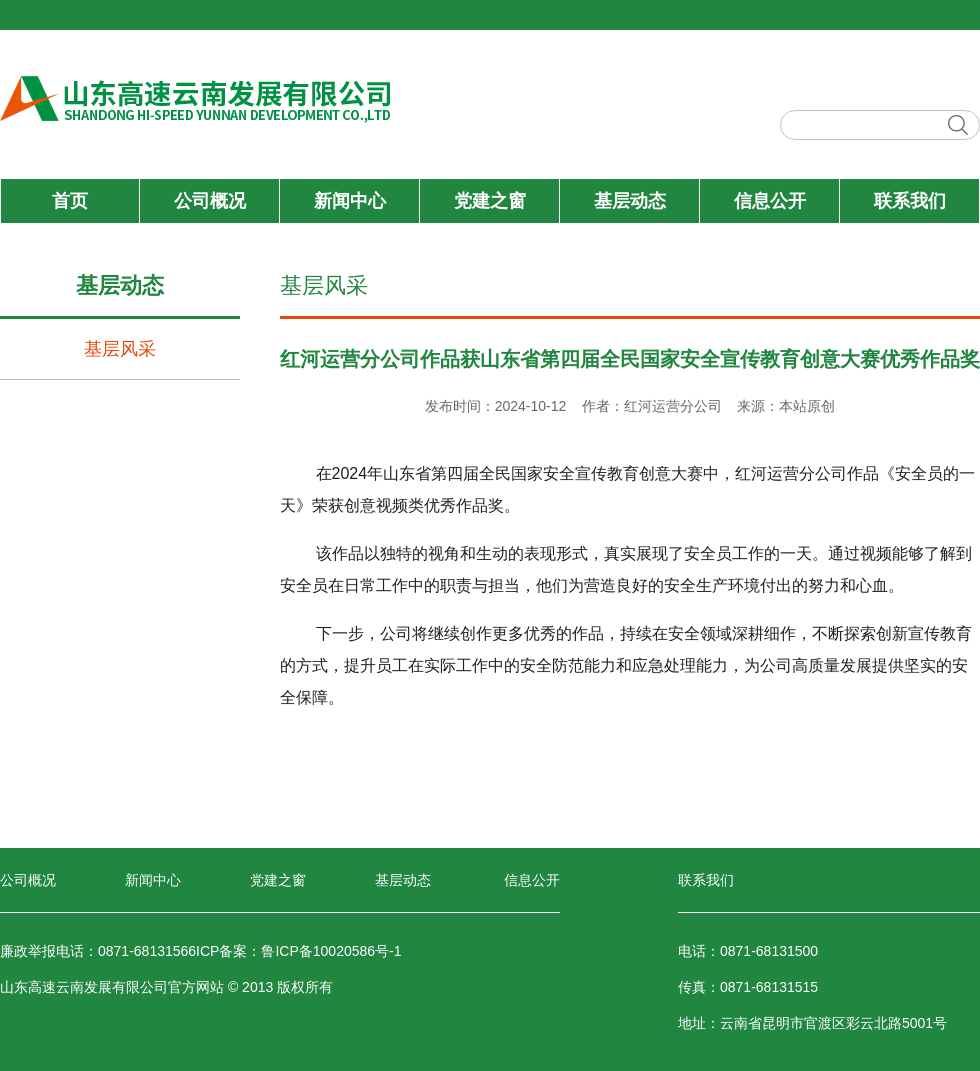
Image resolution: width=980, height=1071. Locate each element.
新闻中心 (350, 201)
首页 (70, 201)
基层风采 (120, 349)
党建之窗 (490, 201)
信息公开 (770, 201)
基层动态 (630, 201)
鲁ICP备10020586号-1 (331, 951)
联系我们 (910, 201)
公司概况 (210, 201)
